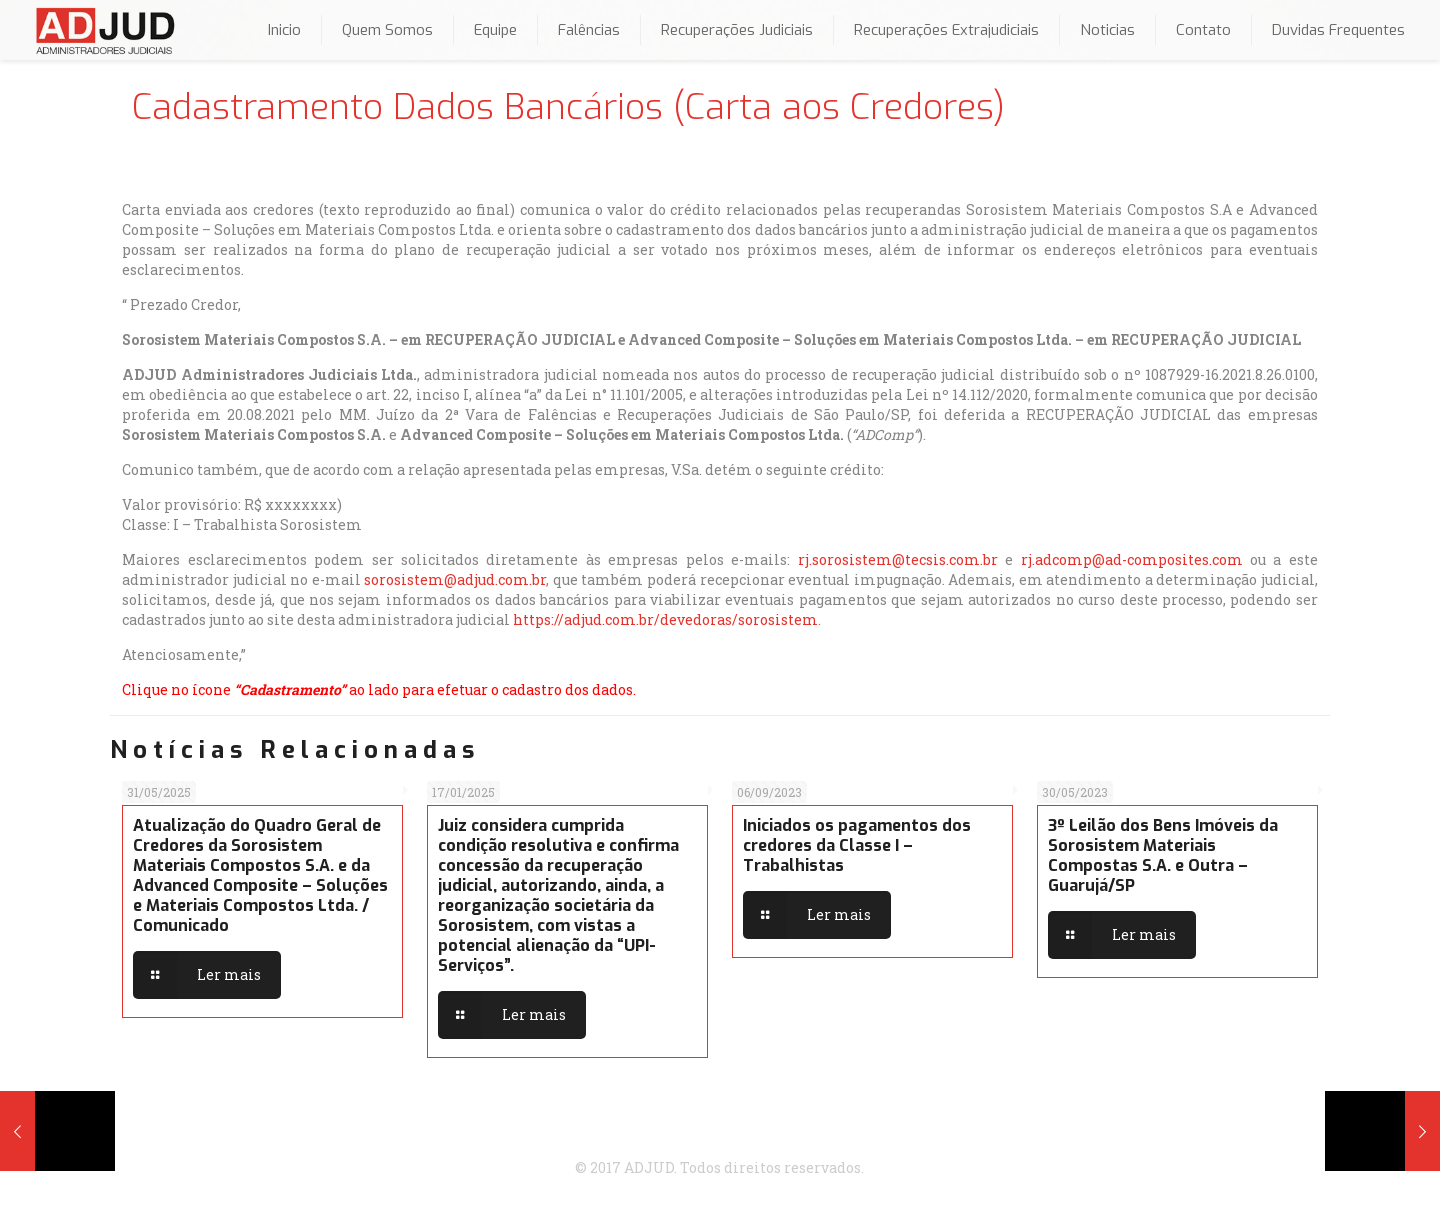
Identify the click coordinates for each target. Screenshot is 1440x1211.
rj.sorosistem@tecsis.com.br (898, 559)
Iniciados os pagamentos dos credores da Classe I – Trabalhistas (857, 845)
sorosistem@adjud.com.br (455, 579)
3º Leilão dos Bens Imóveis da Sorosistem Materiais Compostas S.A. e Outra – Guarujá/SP (1163, 855)
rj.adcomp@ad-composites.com (1132, 559)
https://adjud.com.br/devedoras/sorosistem (665, 619)
